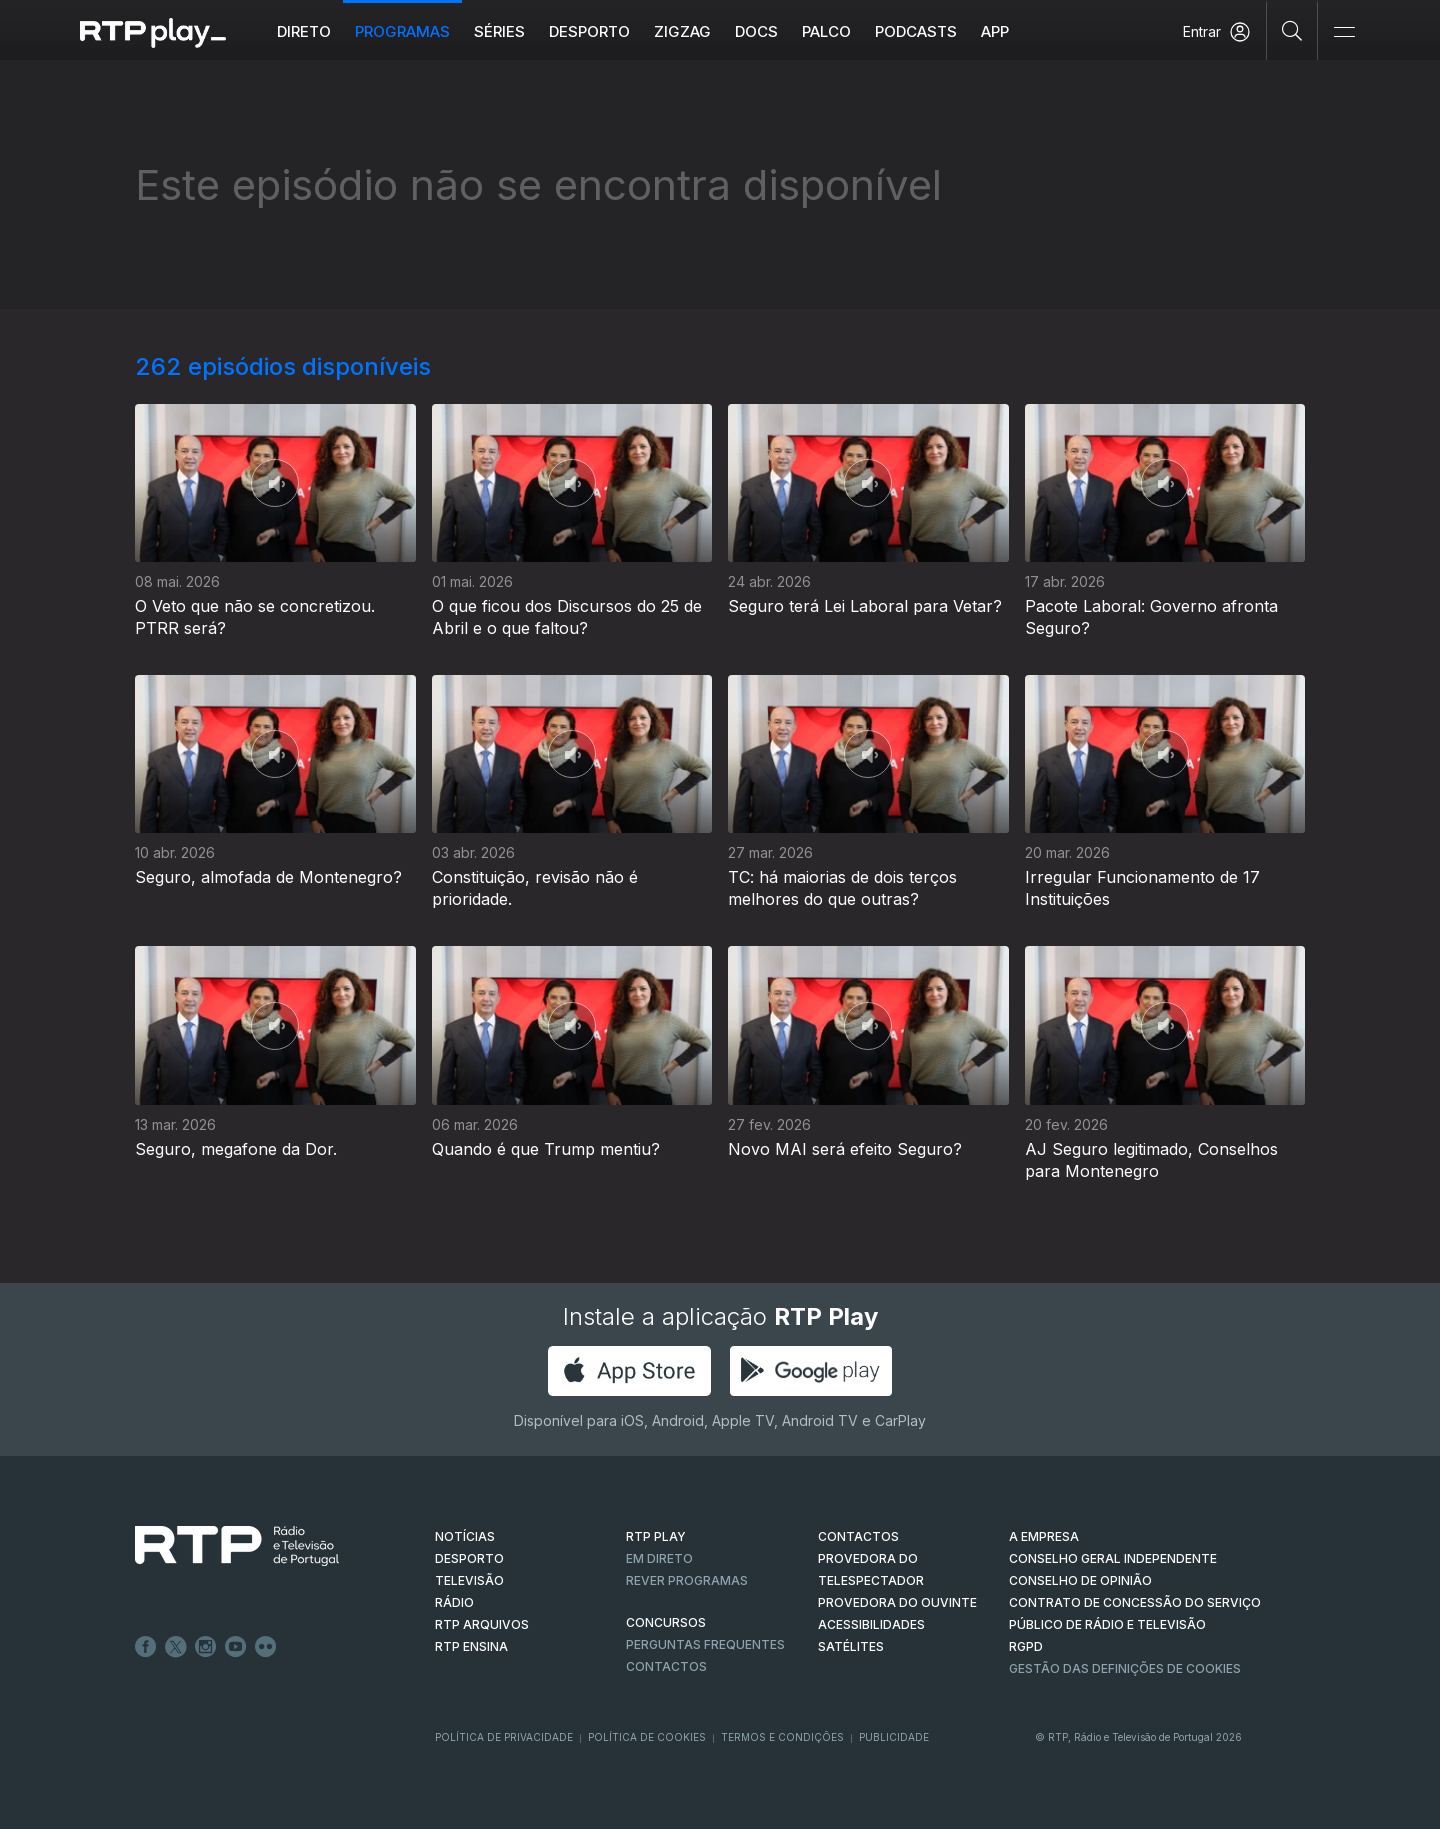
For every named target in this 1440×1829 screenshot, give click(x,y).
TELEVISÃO (469, 1580)
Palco (826, 31)
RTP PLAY (656, 1536)
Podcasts (916, 31)
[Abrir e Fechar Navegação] (1344, 32)
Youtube (236, 1647)
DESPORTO (469, 1558)
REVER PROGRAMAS (687, 1580)
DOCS (756, 31)
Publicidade (894, 1737)
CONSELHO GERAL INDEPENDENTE (1113, 1558)
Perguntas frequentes (705, 1644)
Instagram (206, 1647)
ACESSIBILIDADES (871, 1624)
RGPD (1026, 1646)
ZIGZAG (682, 31)
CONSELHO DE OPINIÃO (1080, 1580)
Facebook (146, 1647)
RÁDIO (454, 1602)
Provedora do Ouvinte (897, 1602)
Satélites (851, 1646)
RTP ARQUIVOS (482, 1624)
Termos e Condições (782, 1737)
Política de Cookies (647, 1737)
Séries (499, 31)
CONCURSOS (666, 1622)
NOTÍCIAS (465, 1536)
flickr (266, 1647)
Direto (304, 31)
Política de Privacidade (504, 1737)
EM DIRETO (659, 1558)
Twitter (176, 1647)
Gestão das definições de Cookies (1125, 1668)
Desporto (589, 31)
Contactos (666, 1666)
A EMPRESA (1044, 1536)
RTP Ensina (471, 1646)
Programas (402, 31)
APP (995, 31)
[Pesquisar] (1292, 30)
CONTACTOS (858, 1536)
